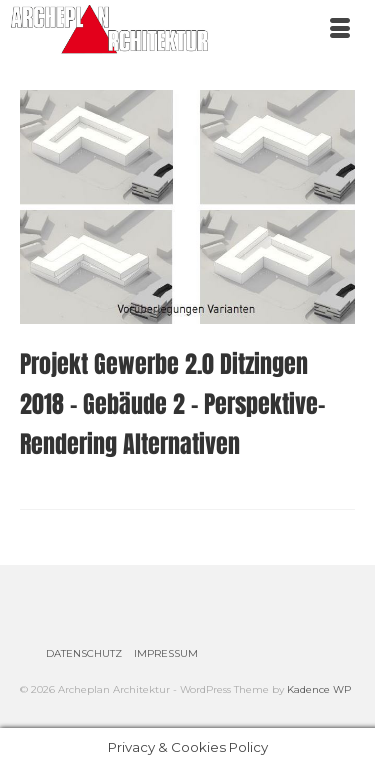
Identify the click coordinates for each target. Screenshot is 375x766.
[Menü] (340, 30)
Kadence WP (319, 689)
